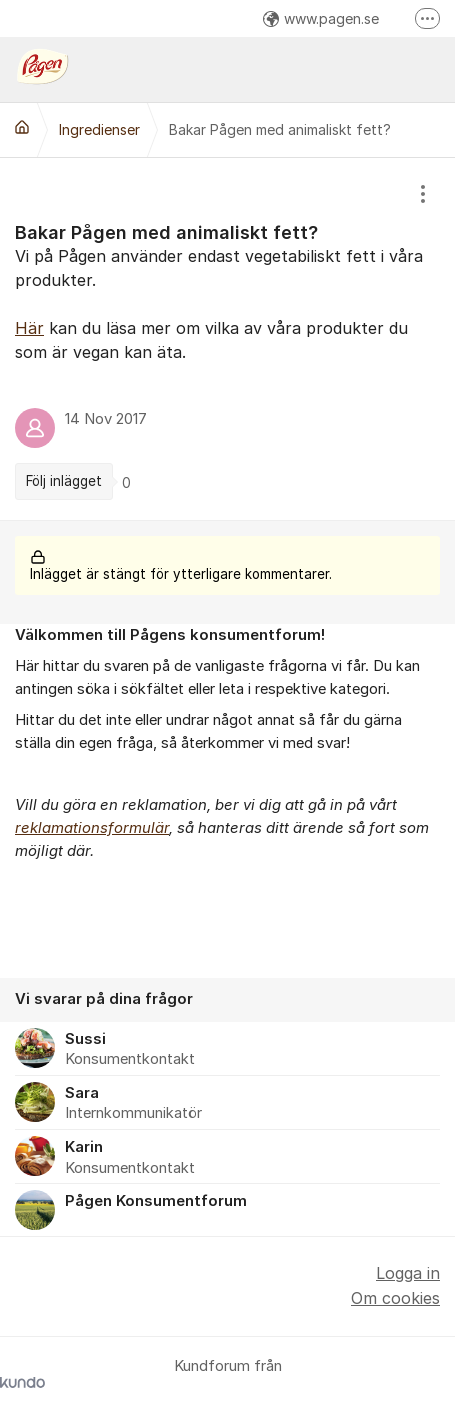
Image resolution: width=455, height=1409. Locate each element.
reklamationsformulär (92, 828)
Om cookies (395, 1298)
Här (29, 328)
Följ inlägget (64, 481)
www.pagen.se (321, 18)
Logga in (408, 1273)
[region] (227, 339)
